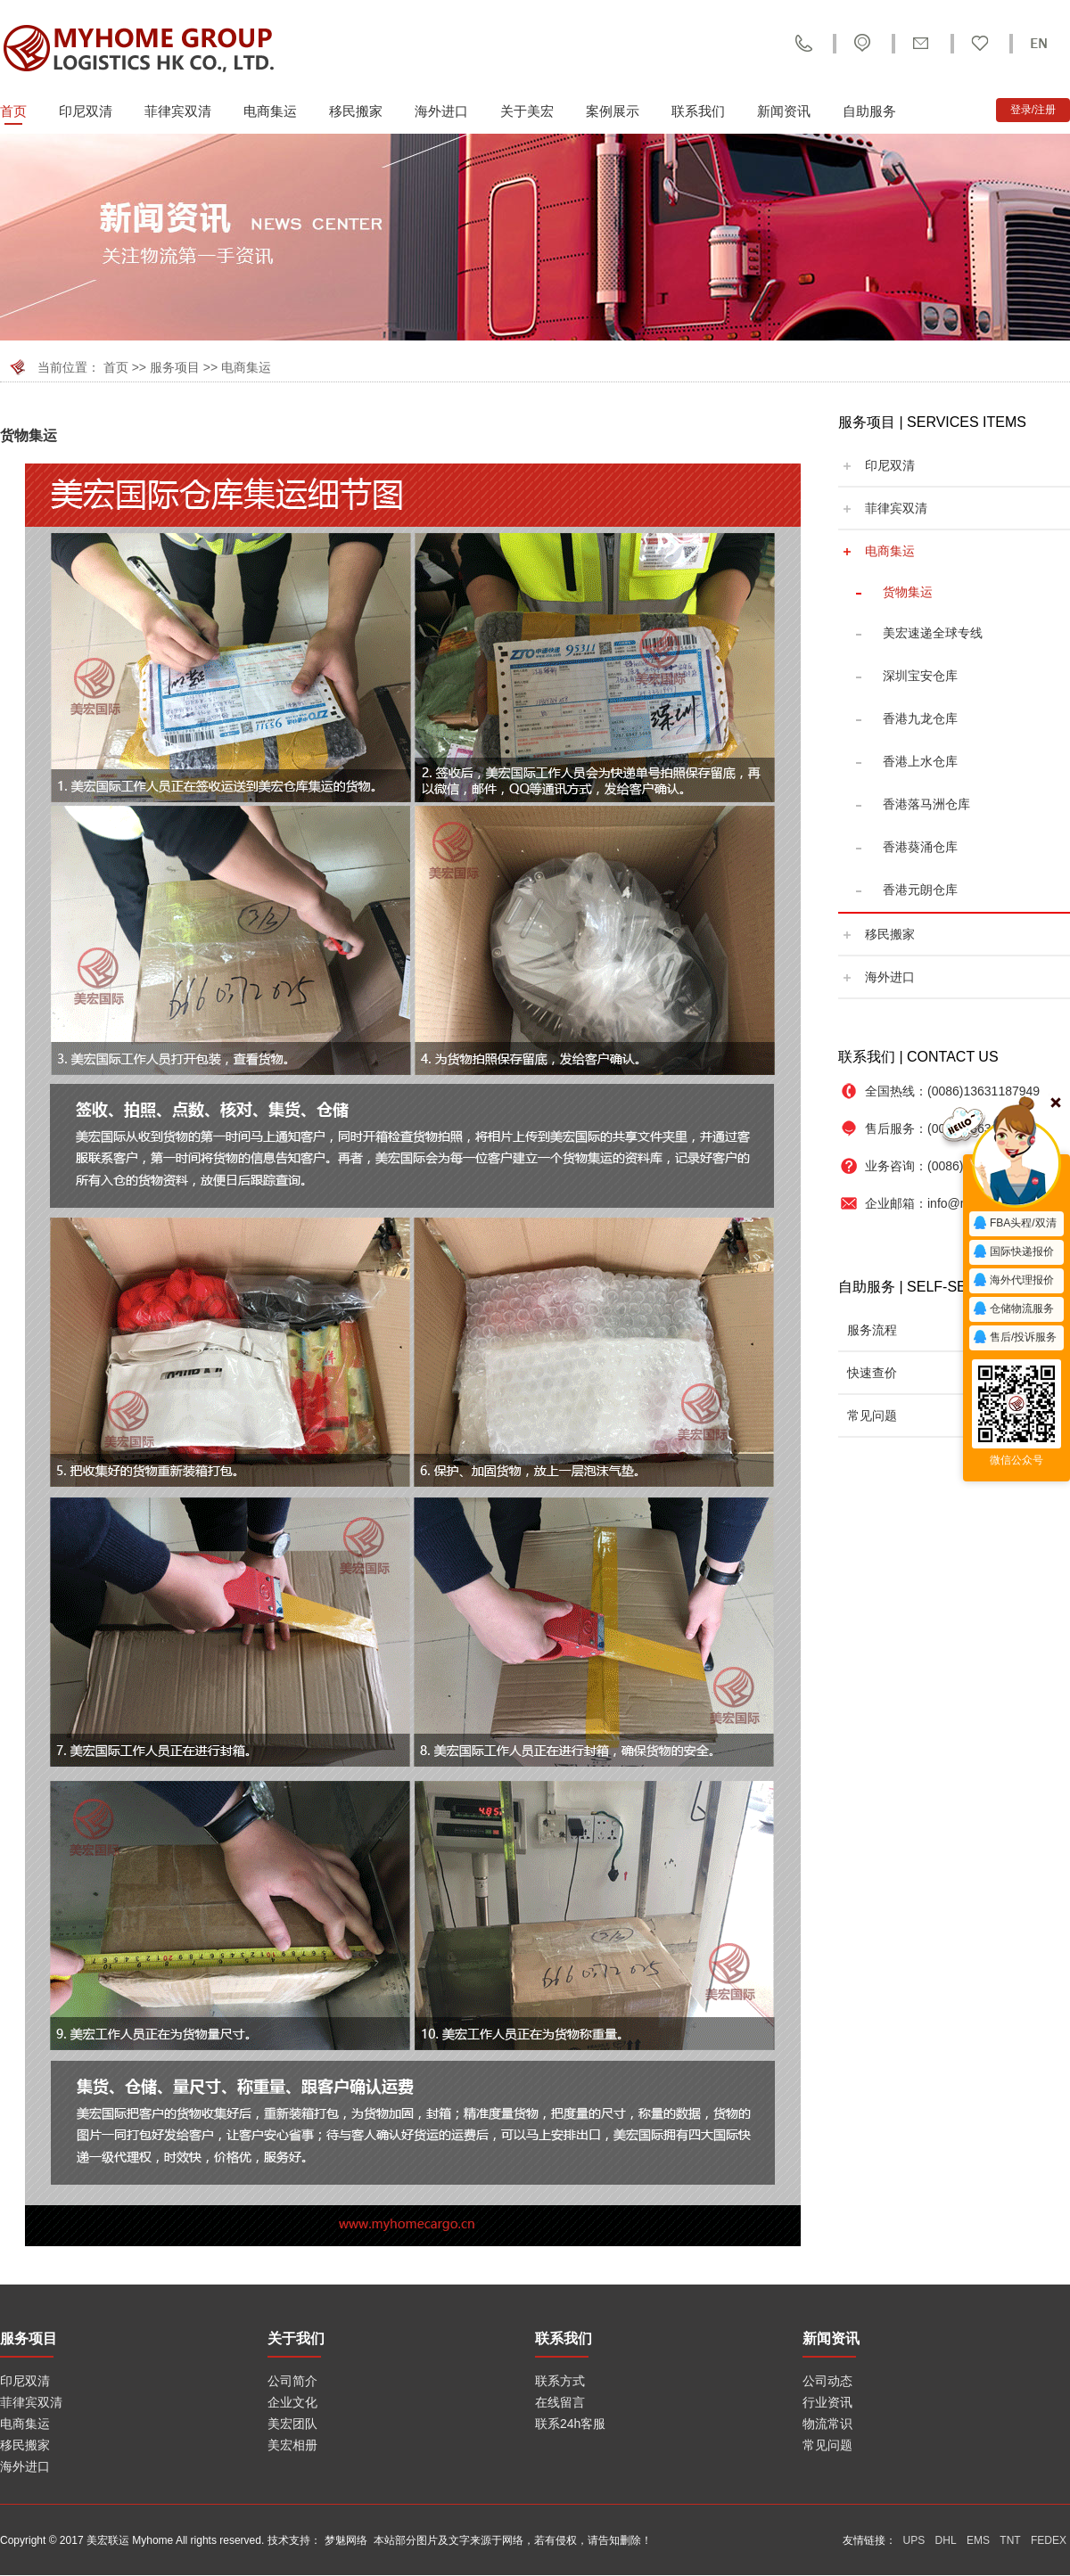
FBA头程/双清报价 (1014, 1225)
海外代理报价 (1013, 1281)
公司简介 (292, 2381)
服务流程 (872, 1330)
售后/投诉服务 (1014, 1338)
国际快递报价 (1013, 1252)
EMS (978, 2540)
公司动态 (827, 2381)
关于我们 (296, 2338)
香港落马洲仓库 (926, 804)
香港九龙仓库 (920, 718)
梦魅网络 (346, 2540)
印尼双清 (85, 111)
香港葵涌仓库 (920, 847)
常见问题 (872, 1415)
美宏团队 (292, 2423)
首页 (13, 111)
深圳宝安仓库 (920, 676)
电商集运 (270, 111)
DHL (946, 2540)
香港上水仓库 (920, 761)
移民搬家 (356, 111)
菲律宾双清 (177, 111)
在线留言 (560, 2402)
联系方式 (560, 2381)
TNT (1010, 2540)
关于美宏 (527, 111)
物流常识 (827, 2423)
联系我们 (698, 111)
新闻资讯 (784, 111)
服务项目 (175, 367)
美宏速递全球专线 (933, 633)
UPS (914, 2540)
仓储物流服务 (1013, 1309)
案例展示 (612, 111)
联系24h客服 (570, 2423)
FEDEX (1048, 2540)
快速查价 (872, 1373)
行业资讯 (827, 2402)
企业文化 (292, 2402)
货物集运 (908, 592)
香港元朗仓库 (920, 889)
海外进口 (441, 111)
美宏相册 (292, 2445)
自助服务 (869, 111)
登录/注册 (1033, 109)
